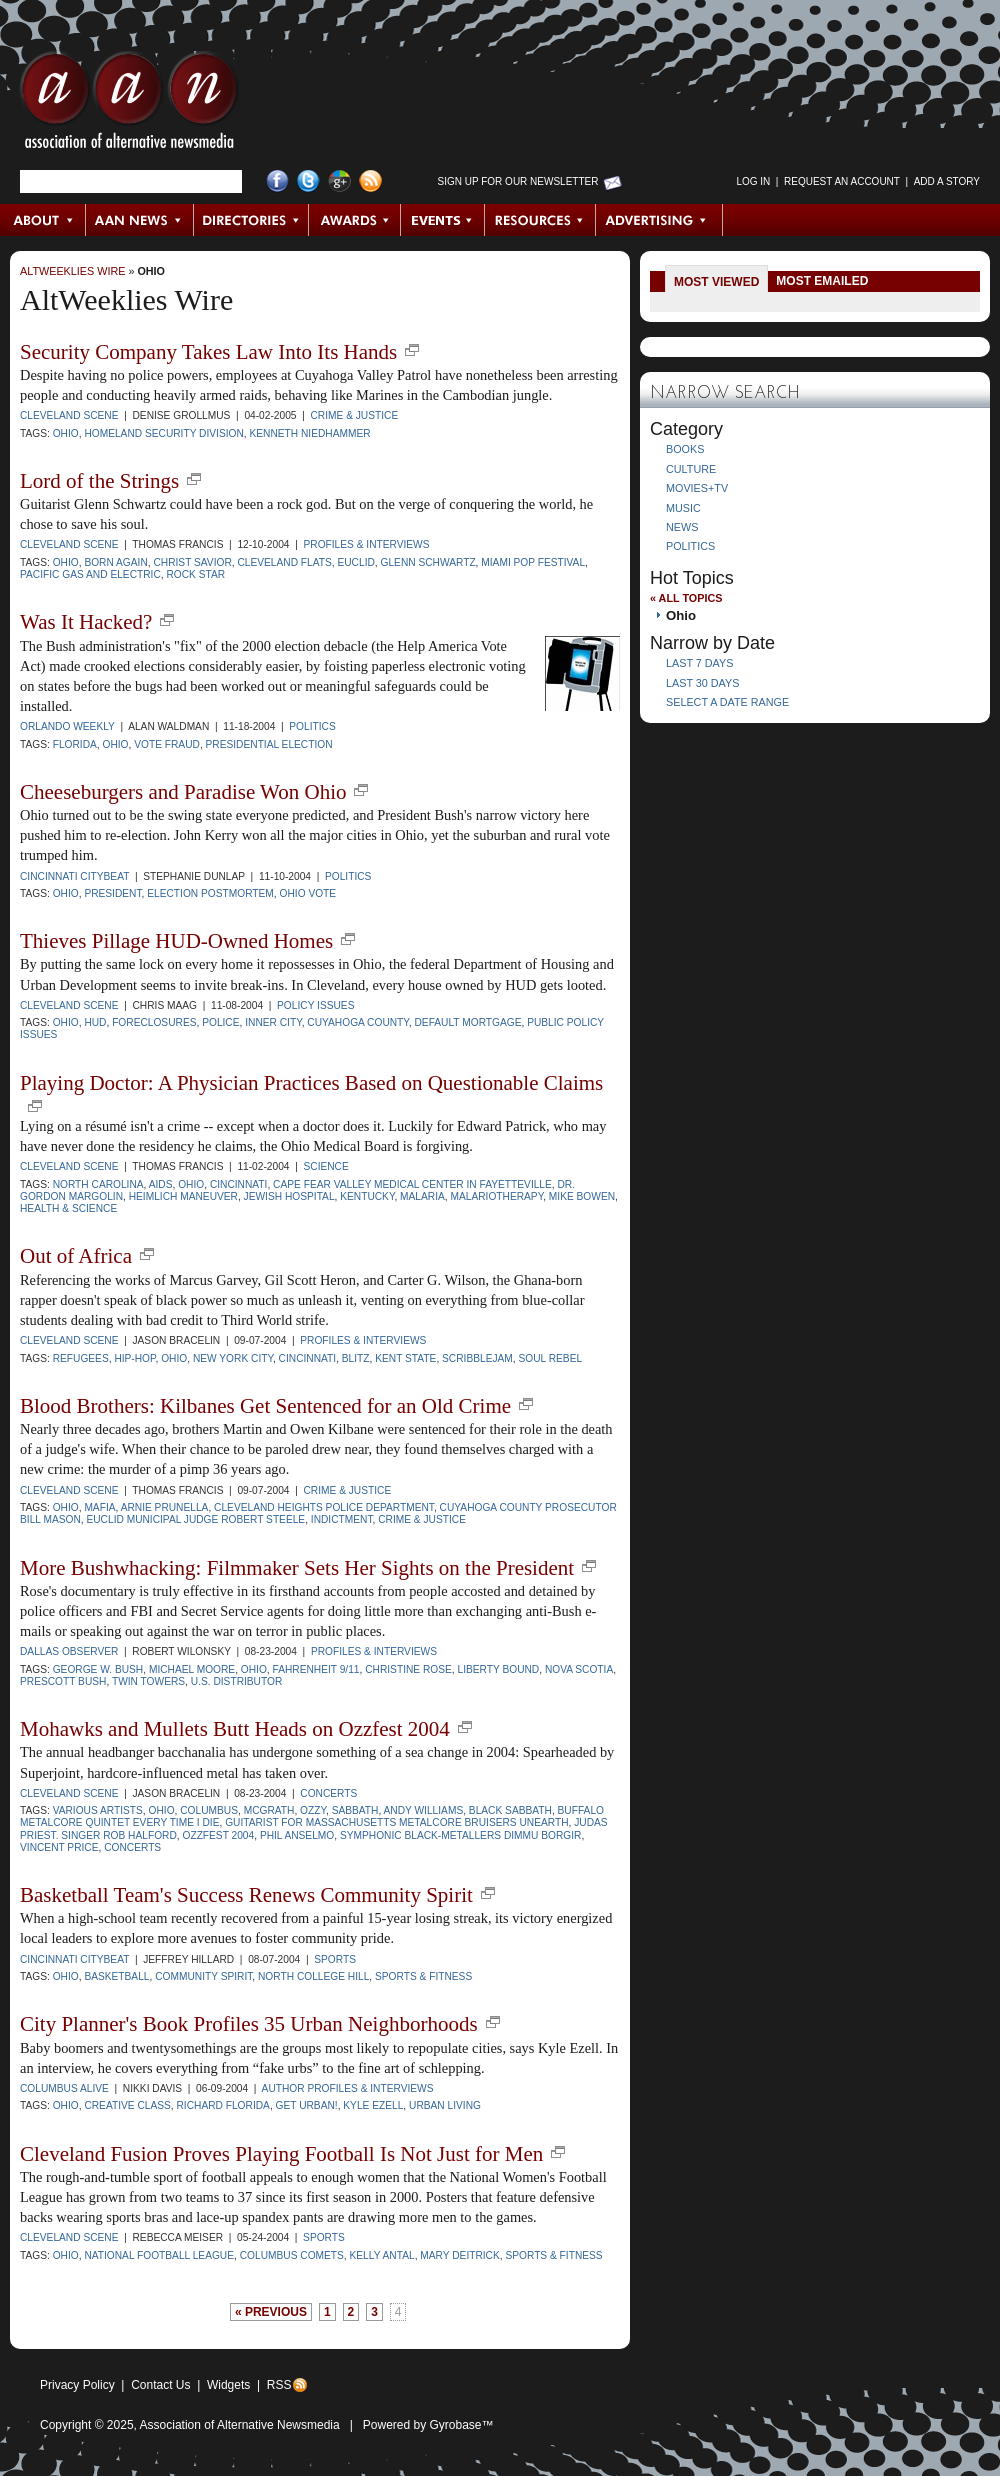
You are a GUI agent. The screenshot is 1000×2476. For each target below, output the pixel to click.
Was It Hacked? (86, 622)
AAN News (140, 220)
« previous (271, 2312)
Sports (335, 1959)
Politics (312, 726)
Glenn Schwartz (428, 562)
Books (685, 449)
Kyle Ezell (373, 2105)
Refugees (81, 1358)
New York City (233, 1358)
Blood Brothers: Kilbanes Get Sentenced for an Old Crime (265, 1406)
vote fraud (167, 744)
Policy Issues (315, 1005)
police (220, 1022)
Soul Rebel (550, 1358)
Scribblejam (477, 1358)
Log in (753, 181)
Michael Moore (192, 1669)
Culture (691, 469)
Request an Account (842, 181)
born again (115, 562)
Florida (75, 744)
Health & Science (68, 1208)
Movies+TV (697, 488)
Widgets (228, 2385)
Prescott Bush (63, 1681)
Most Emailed (822, 281)
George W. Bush (98, 1669)
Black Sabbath (510, 1810)
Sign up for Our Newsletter (518, 181)
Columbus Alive (64, 2088)
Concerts (328, 1793)
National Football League (159, 2255)
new (412, 350)
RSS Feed (370, 181)
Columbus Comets (292, 2255)
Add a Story (947, 181)
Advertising (659, 220)
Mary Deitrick (459, 2255)
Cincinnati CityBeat (74, 876)
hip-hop (134, 1358)
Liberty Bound (499, 1669)
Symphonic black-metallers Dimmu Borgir (461, 1835)
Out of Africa (76, 1256)
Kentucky (367, 1196)
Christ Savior (192, 562)
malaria (422, 1196)
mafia (99, 1507)
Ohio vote (308, 893)
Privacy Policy (77, 2385)
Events (443, 220)
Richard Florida (222, 2105)
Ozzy (313, 1810)
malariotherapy (496, 1196)
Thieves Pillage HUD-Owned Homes (176, 941)
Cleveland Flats (284, 562)
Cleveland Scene (69, 415)
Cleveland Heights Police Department (324, 1507)
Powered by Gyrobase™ (428, 2425)
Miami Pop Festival (533, 562)
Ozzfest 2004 (218, 1835)
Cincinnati (239, 1184)
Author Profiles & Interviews (348, 2088)
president (112, 893)
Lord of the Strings (99, 481)
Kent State (405, 1358)
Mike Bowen (582, 1196)
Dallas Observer (69, 1651)
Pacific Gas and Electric (90, 574)
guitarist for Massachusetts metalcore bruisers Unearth (396, 1822)
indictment (342, 1519)
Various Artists (98, 1810)
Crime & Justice (354, 415)
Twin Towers (148, 1681)
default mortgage (467, 1022)
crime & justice (422, 1519)
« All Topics (686, 598)
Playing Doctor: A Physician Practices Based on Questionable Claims (311, 1083)
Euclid (355, 562)
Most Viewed (716, 282)
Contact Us (160, 2385)
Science (325, 1166)
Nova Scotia (579, 1669)
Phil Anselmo (297, 1835)
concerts (132, 1847)
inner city (273, 1022)
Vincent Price (59, 1847)
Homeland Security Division (163, 433)
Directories (251, 220)
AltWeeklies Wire (72, 271)
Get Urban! (307, 2105)
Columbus (209, 1810)
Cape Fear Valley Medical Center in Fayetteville (412, 1184)
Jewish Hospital (289, 1196)
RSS (279, 2385)
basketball (116, 1976)
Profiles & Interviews (366, 544)
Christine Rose (408, 1669)
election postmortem (210, 893)
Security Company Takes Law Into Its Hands (208, 352)
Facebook (277, 181)
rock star (195, 574)
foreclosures (154, 1022)
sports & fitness (423, 1976)
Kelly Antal (382, 2255)
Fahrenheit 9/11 (316, 1669)
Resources (540, 220)
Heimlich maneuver (183, 1196)
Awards (355, 220)
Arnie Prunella (165, 1507)
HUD (95, 1022)
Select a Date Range (727, 702)
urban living (445, 2105)
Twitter (308, 181)
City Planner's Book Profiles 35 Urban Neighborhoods (249, 2024)
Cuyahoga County (358, 1022)
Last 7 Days (699, 663)
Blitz (356, 1358)
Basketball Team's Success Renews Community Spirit (246, 1895)
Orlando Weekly (67, 726)
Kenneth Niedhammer (310, 433)
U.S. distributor (237, 1681)
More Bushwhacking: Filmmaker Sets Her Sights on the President (297, 1568)
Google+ (339, 181)
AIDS (161, 1184)
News (682, 527)
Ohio (151, 271)
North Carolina (98, 1184)
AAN (129, 105)
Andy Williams (424, 1810)
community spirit (203, 1976)
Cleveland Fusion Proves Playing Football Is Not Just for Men (281, 2154)
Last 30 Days (702, 683)
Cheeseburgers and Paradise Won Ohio (183, 792)
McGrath (269, 1810)
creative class (127, 2105)
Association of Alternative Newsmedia (240, 2425)
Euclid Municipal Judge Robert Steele (195, 1519)
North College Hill (313, 1976)
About (43, 220)
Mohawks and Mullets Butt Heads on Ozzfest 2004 (235, 1729)
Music (683, 508)
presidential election (269, 744)
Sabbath (355, 1810)
